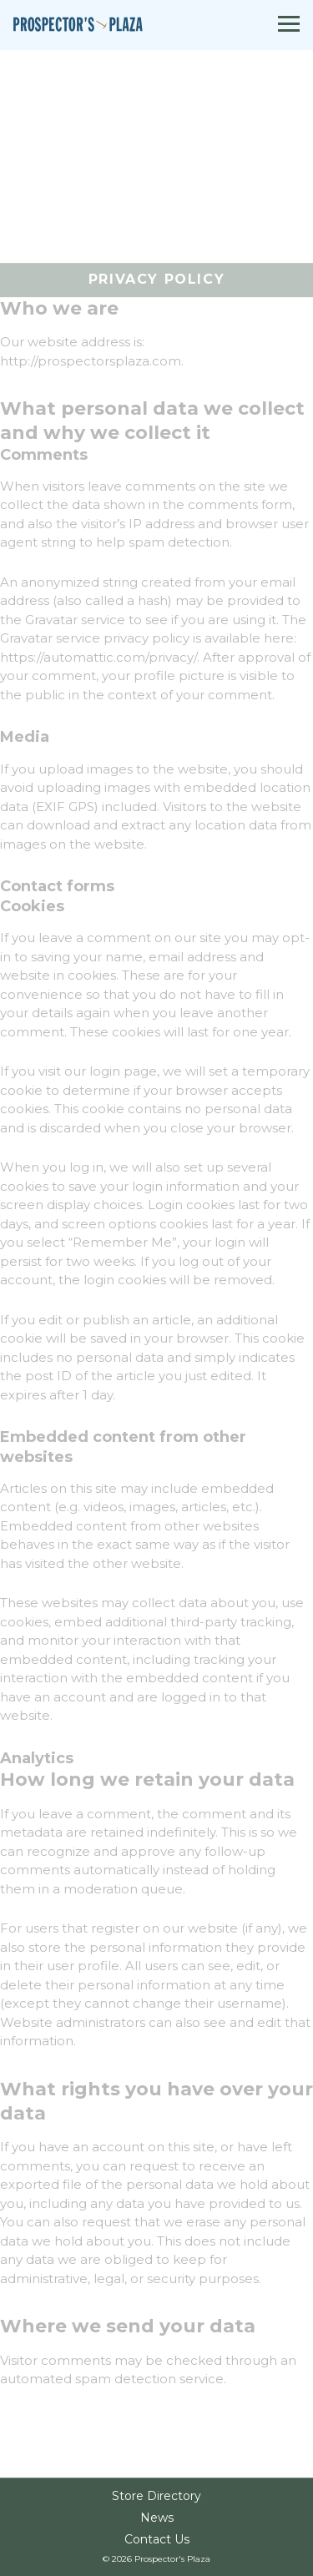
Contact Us (156, 2540)
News (157, 2518)
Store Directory (156, 2496)
